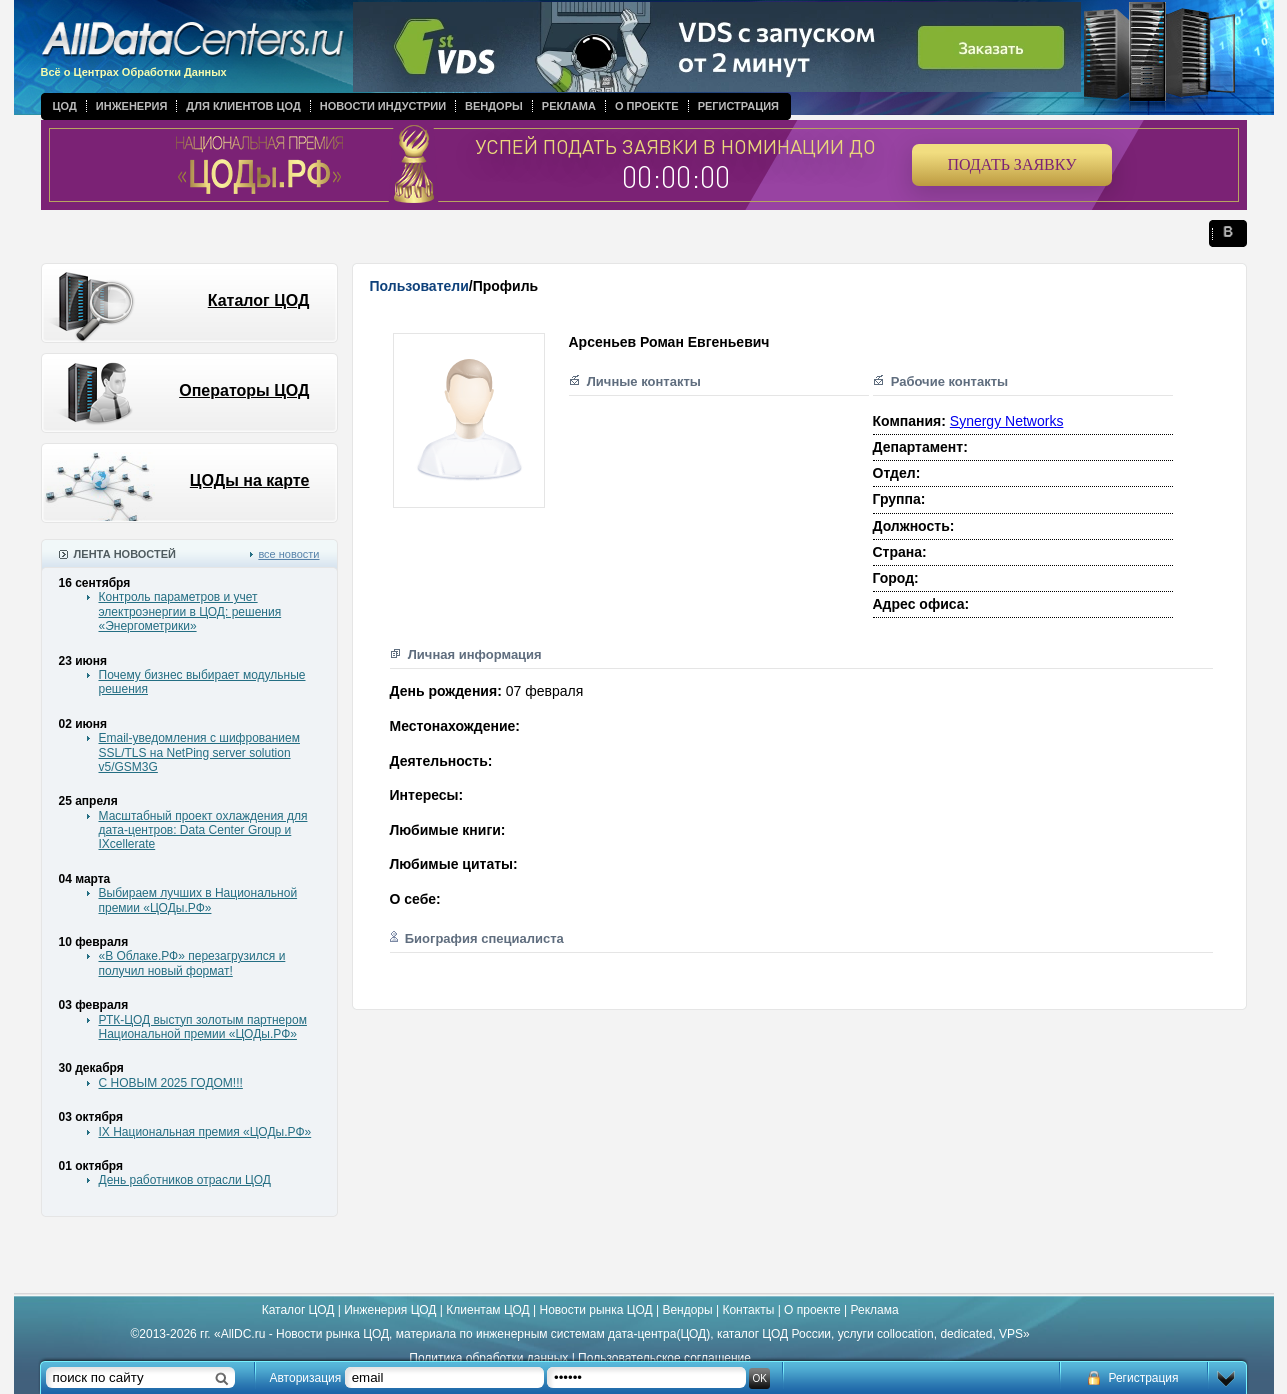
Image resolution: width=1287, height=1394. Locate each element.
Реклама (569, 106)
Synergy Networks (1007, 421)
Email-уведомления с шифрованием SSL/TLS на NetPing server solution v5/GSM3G (199, 752)
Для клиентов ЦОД (243, 106)
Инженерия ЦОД (390, 1310)
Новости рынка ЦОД (596, 1310)
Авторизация (306, 1378)
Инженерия (132, 106)
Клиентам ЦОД (487, 1310)
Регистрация (738, 106)
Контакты (748, 1310)
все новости (288, 554)
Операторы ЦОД (244, 390)
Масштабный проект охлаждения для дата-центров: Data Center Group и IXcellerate (203, 830)
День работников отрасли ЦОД (185, 1180)
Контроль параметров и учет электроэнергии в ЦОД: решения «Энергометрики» (190, 611)
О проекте (647, 106)
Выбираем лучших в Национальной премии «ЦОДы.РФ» (198, 900)
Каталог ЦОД (259, 300)
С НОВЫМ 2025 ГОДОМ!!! (171, 1083)
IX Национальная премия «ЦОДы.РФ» (205, 1132)
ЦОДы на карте (250, 480)
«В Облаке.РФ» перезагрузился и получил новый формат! (192, 963)
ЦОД (65, 106)
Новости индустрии (383, 106)
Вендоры (494, 106)
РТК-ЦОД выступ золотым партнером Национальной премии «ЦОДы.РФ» (203, 1027)
